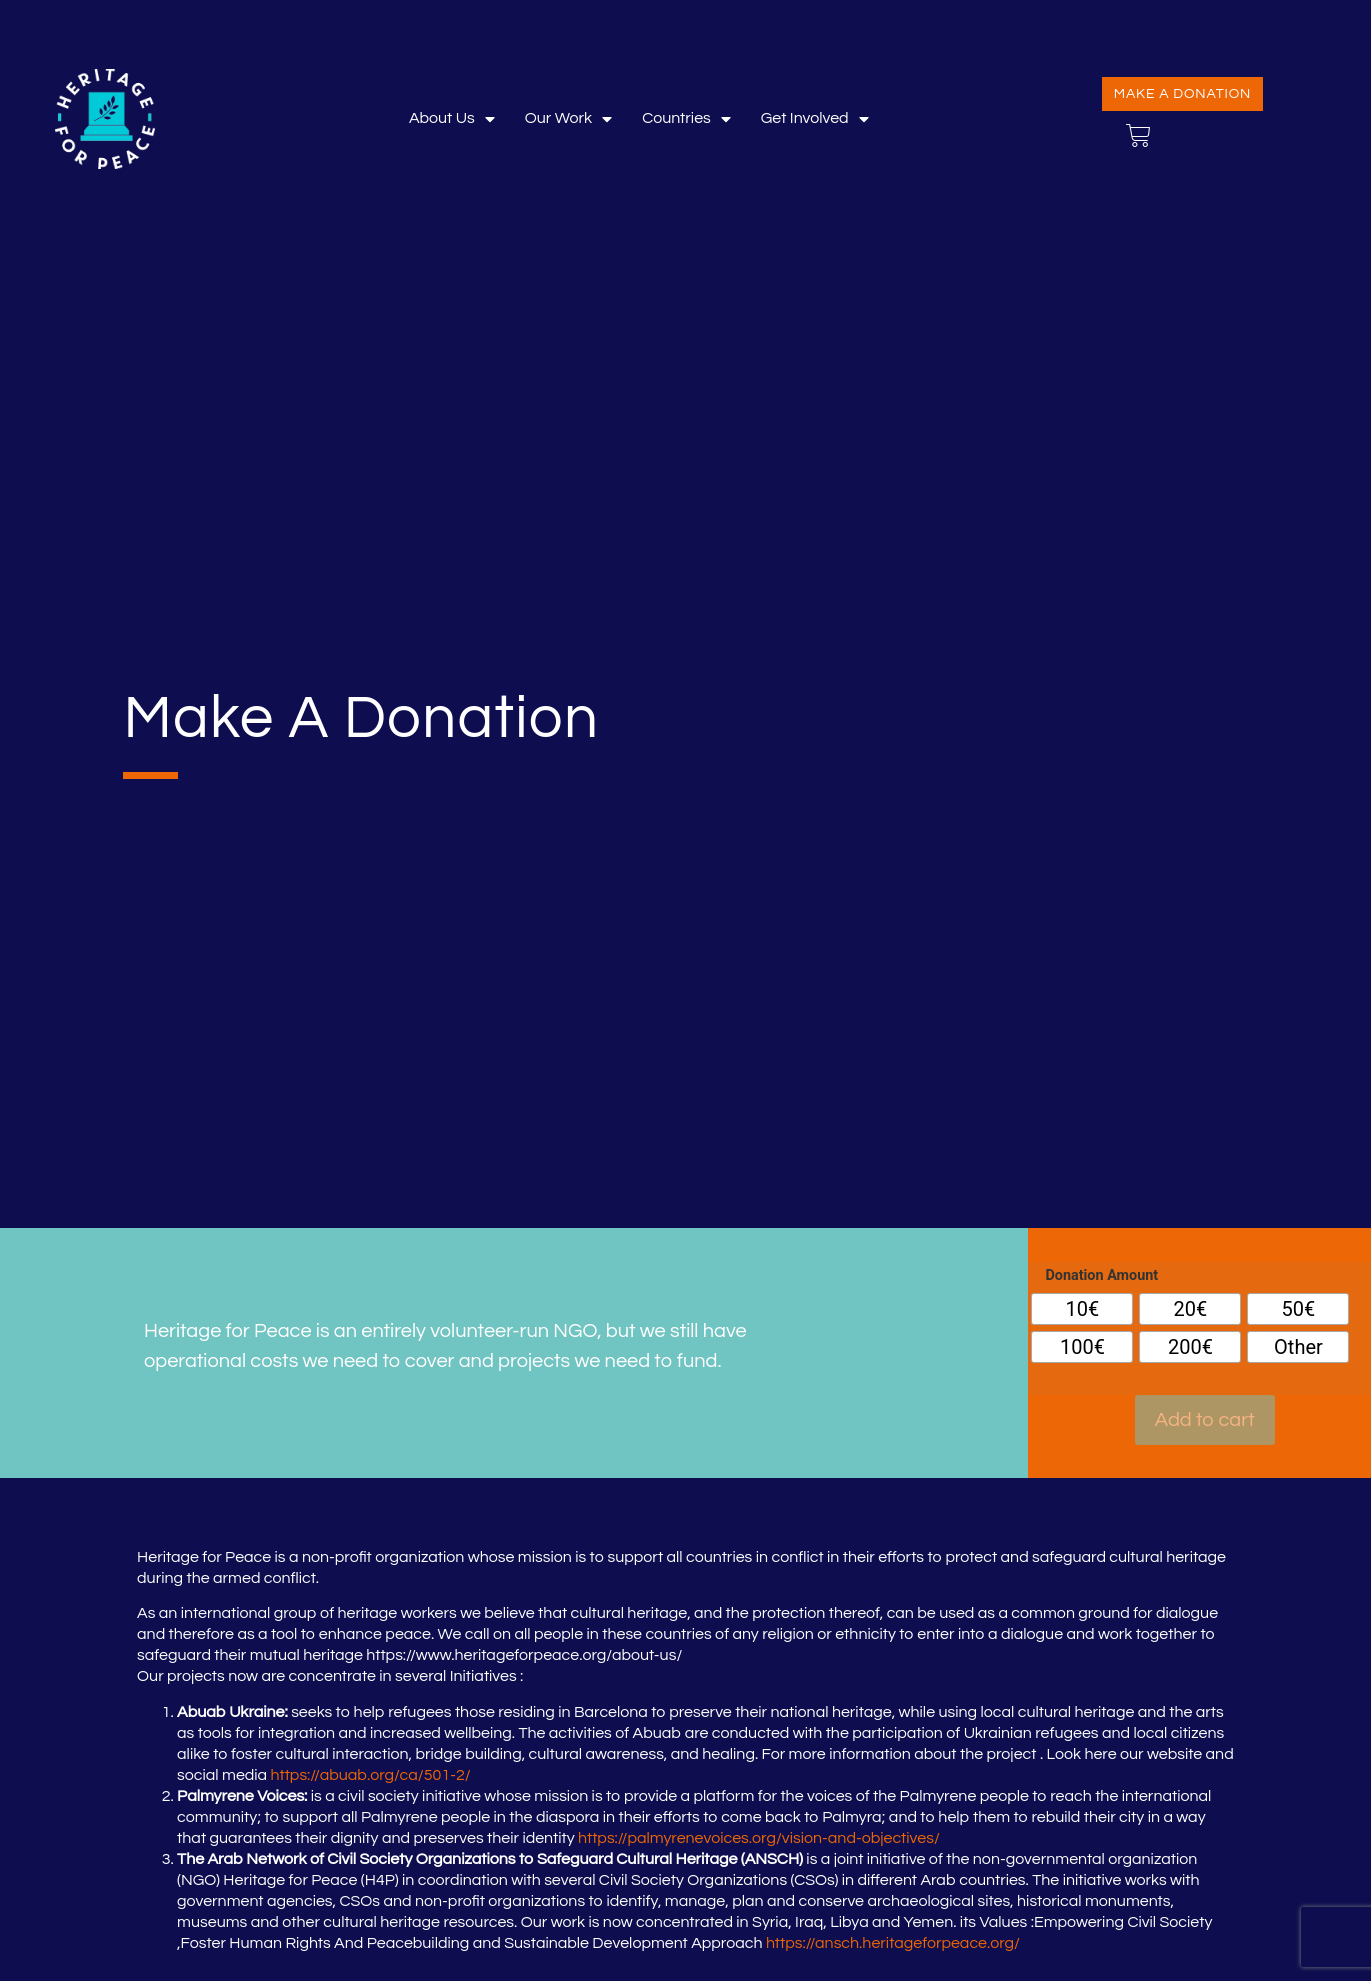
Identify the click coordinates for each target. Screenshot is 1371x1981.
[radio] (1082, 1309)
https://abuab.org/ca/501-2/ (371, 1775)
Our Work (568, 118)
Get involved (815, 118)
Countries (686, 118)
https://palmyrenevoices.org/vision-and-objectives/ (759, 1838)
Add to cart (1205, 1420)
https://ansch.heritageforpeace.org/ (893, 1943)
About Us (452, 118)
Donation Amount (1101, 1276)
